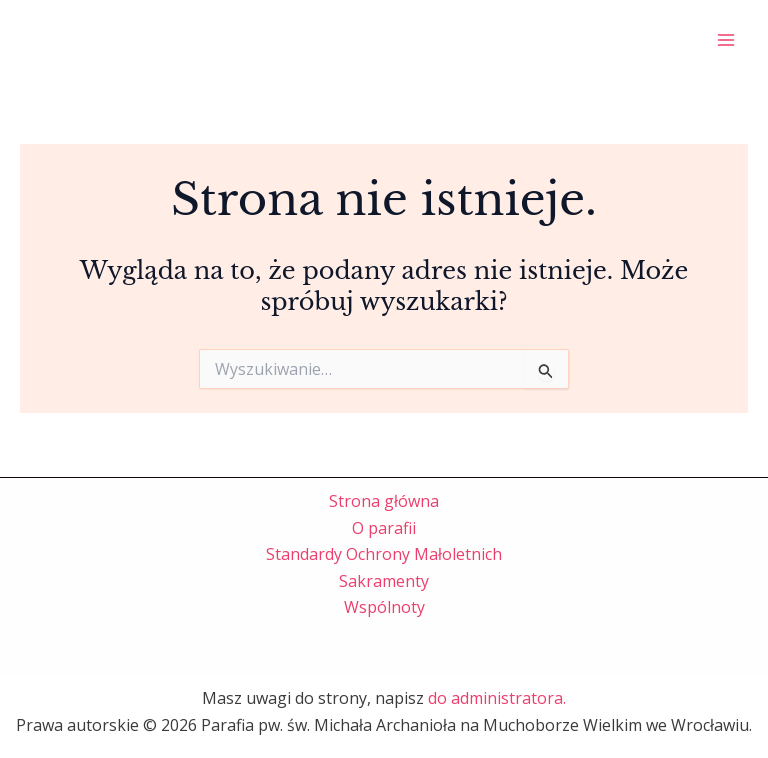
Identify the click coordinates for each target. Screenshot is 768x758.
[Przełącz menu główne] (726, 40)
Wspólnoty (384, 607)
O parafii (384, 528)
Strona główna (384, 501)
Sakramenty (384, 581)
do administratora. (497, 698)
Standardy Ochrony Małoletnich (384, 554)
